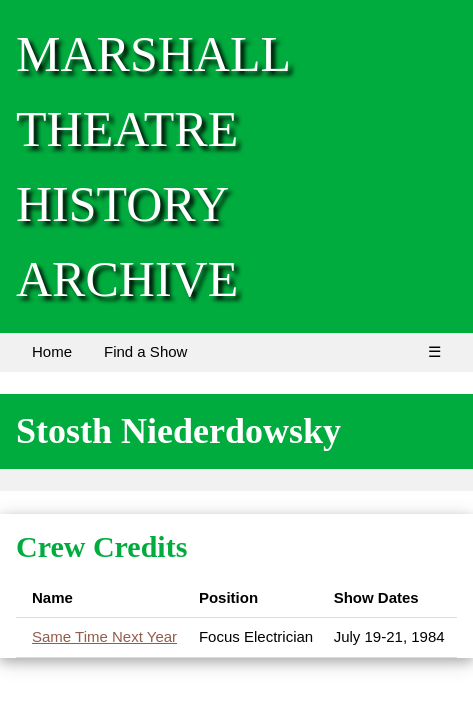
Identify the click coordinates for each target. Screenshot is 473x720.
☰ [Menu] (434, 351)
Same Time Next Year (104, 636)
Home (52, 351)
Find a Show (145, 351)
